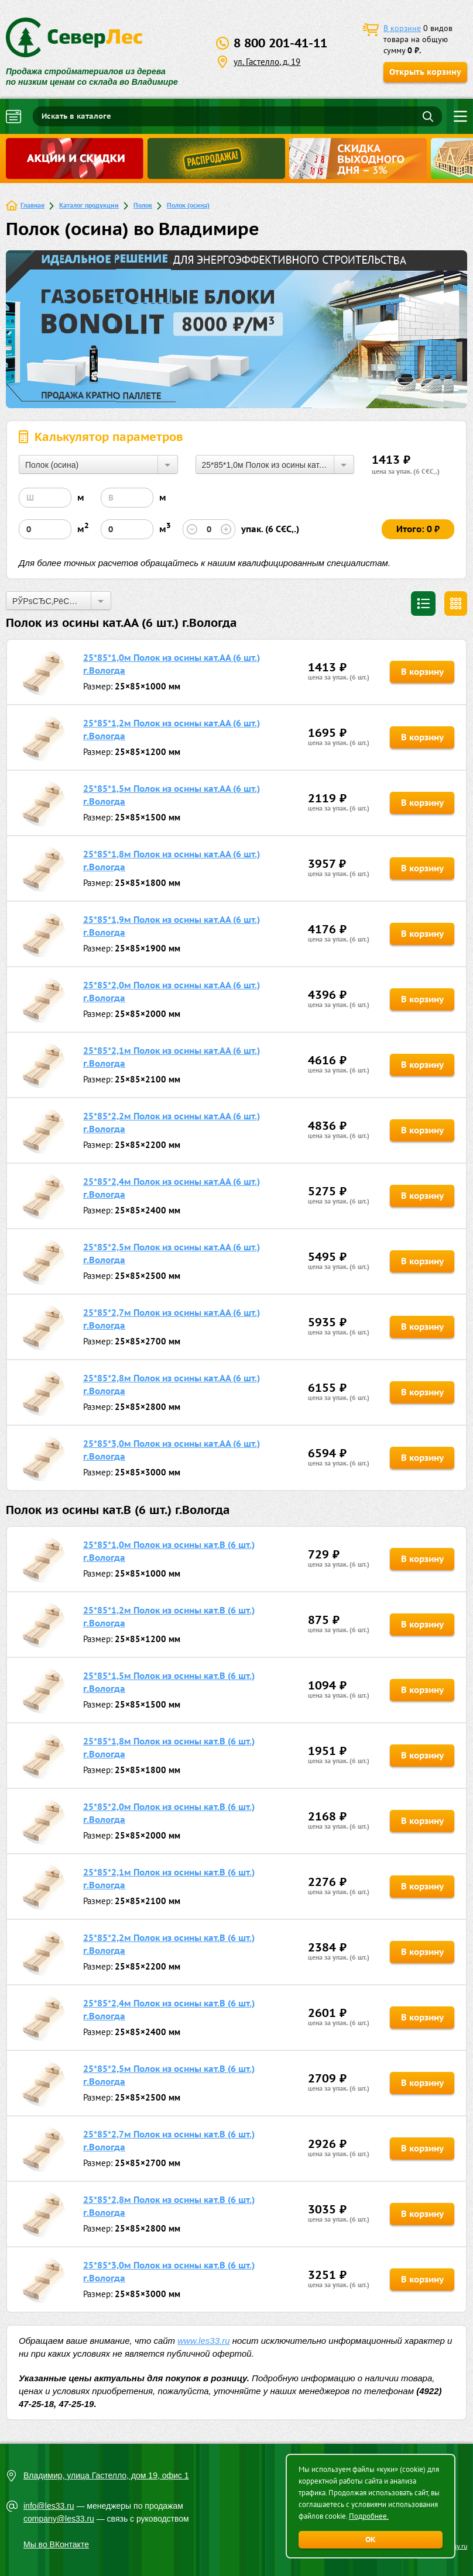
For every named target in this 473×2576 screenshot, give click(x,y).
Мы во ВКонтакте (56, 2544)
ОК (370, 2539)
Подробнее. (369, 2516)
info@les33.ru (48, 2506)
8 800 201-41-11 (280, 43)
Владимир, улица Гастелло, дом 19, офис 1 (106, 2475)
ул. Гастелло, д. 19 (267, 61)
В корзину (422, 671)
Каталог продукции (89, 205)
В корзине (402, 28)
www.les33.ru (203, 2341)
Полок (142, 205)
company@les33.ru (58, 2518)
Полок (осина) (188, 205)
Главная (32, 205)
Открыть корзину (425, 72)
